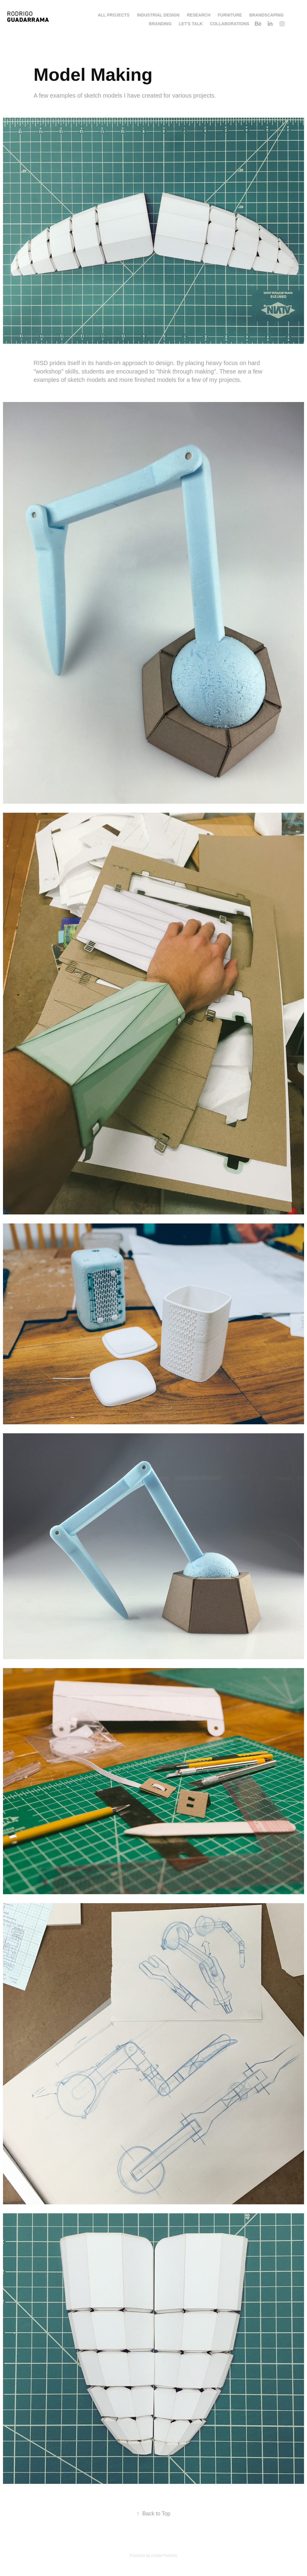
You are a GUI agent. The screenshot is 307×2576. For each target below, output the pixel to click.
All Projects (114, 15)
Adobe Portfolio (164, 2555)
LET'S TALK (191, 23)
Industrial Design (158, 15)
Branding (160, 23)
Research (198, 15)
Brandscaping (266, 15)
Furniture (230, 15)
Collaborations (229, 23)
